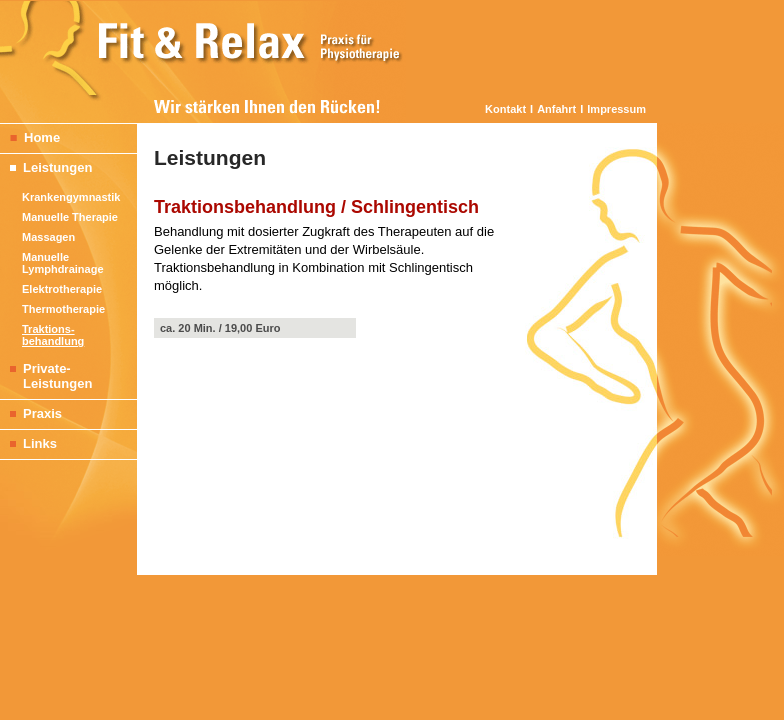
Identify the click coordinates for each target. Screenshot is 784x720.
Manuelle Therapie (70, 217)
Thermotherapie (63, 309)
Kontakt (505, 109)
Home (30, 137)
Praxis (31, 413)
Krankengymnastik (71, 197)
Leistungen (46, 167)
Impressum (616, 109)
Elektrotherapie (62, 289)
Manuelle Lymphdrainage (63, 263)
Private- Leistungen (46, 376)
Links (28, 443)
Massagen (48, 237)
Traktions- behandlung (53, 335)
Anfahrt (556, 109)
